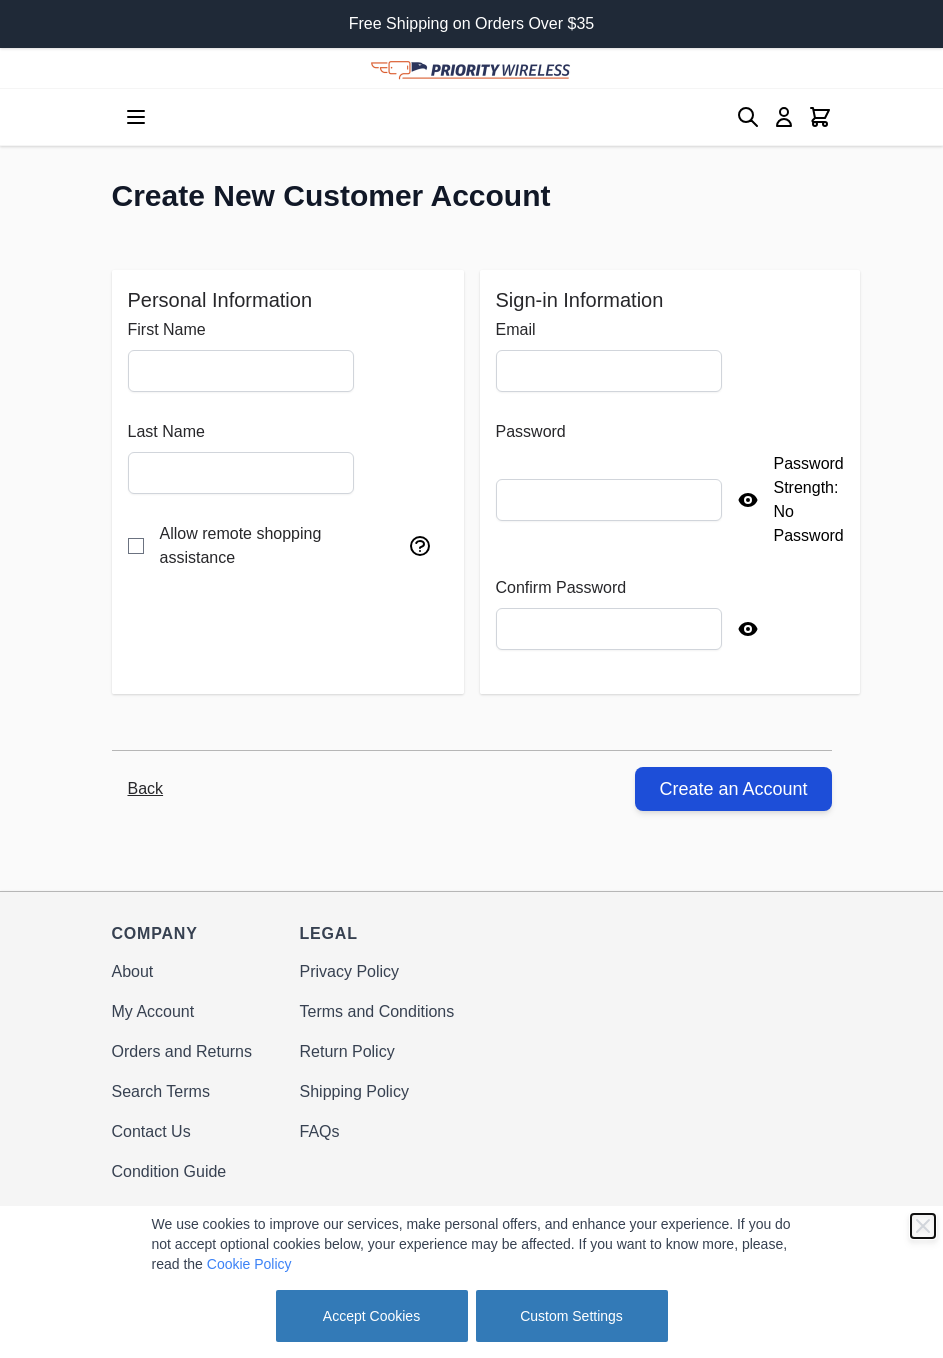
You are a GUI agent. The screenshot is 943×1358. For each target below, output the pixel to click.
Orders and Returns (182, 1051)
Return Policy (347, 1051)
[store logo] (471, 68)
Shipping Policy (354, 1091)
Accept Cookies (371, 1316)
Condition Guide (169, 1171)
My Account (153, 1011)
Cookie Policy (249, 1264)
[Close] (923, 1226)
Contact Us (151, 1131)
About (133, 971)
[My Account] (784, 117)
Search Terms (161, 1091)
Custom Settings (571, 1316)
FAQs (320, 1131)
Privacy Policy (350, 971)
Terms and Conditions (377, 1011)
